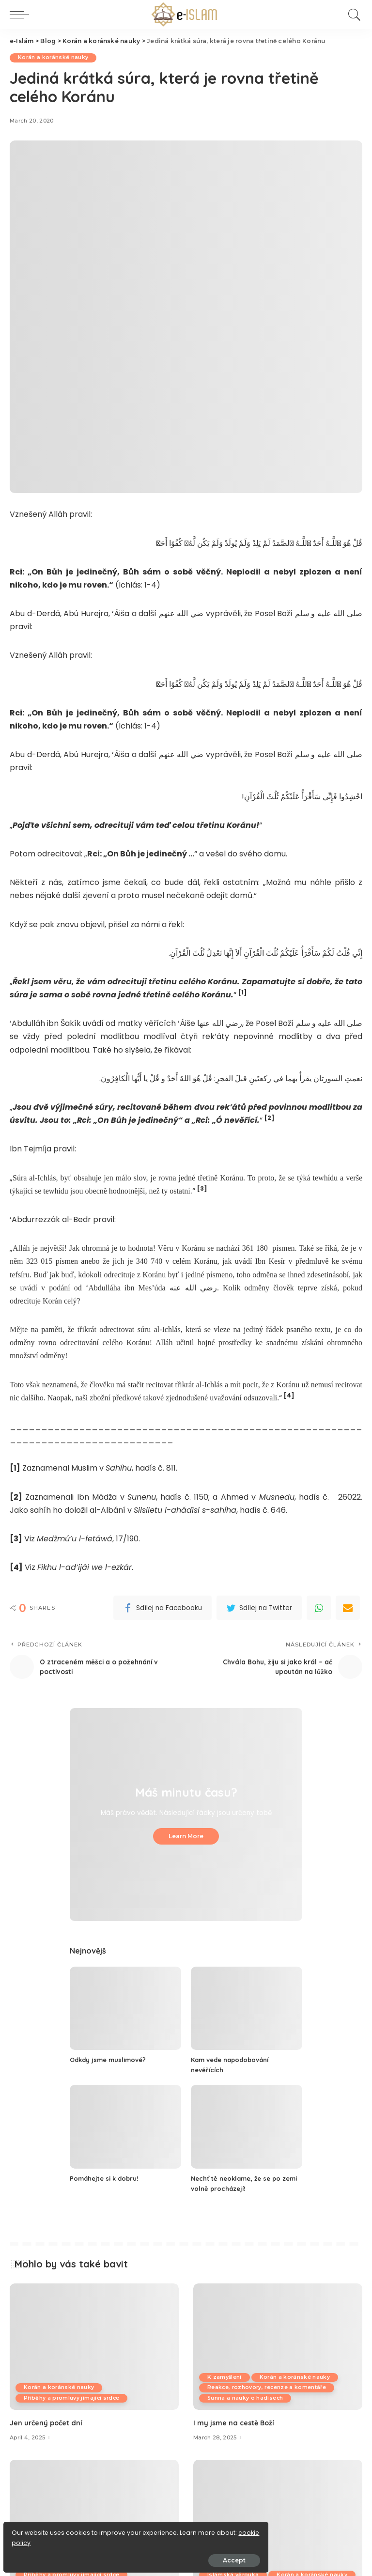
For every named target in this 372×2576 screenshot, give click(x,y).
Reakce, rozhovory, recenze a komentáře (269, 2387)
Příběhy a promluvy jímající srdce (74, 2398)
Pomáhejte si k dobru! (107, 2178)
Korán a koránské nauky (55, 57)
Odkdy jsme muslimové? (112, 2059)
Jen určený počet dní (49, 2423)
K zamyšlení (226, 2377)
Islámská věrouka (235, 2564)
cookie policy (37, 2538)
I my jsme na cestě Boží (236, 2423)
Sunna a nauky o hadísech (247, 2398)
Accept (117, 2555)
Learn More (186, 1836)
